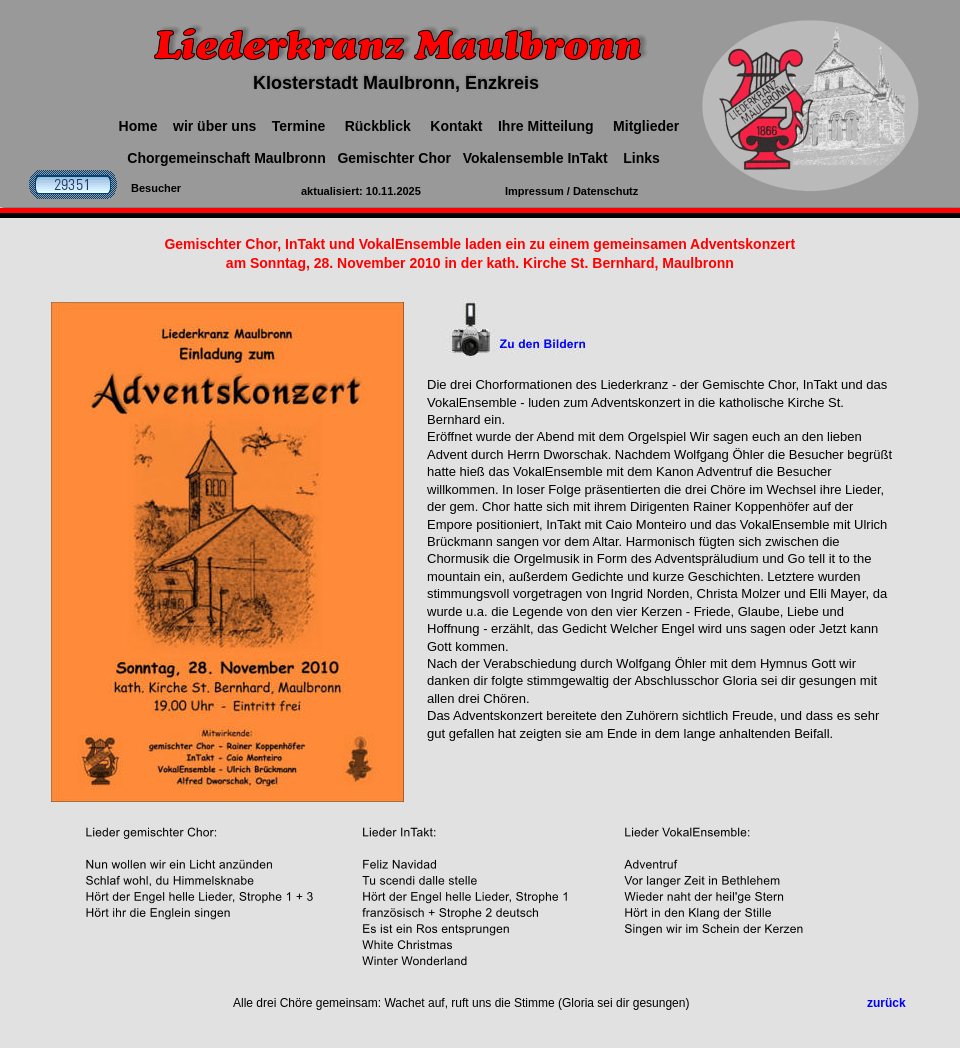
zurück (886, 1003)
